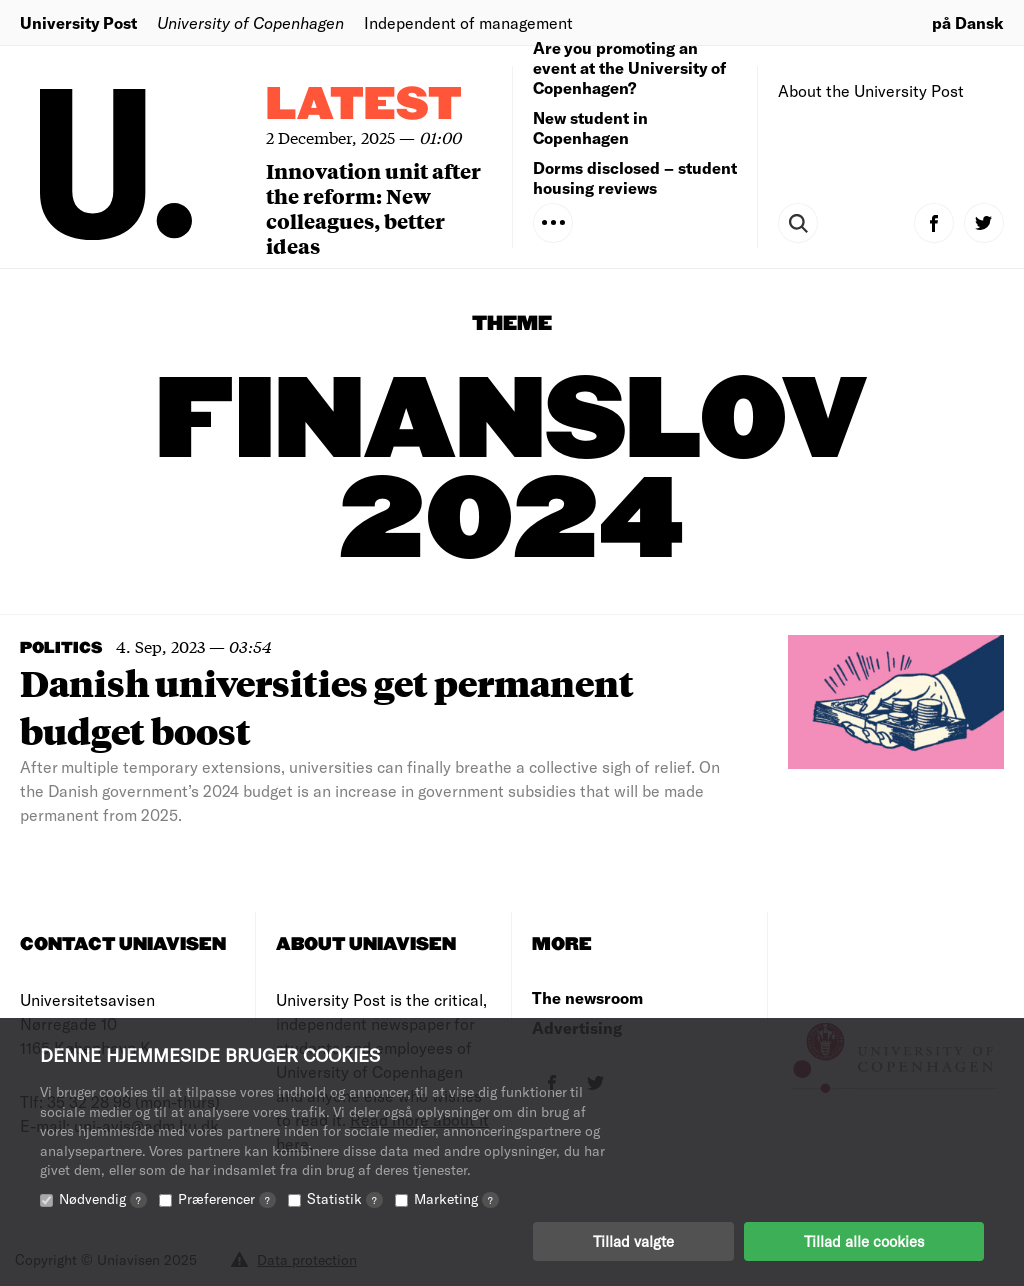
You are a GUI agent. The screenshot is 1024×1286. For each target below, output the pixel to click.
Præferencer (227, 1198)
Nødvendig (103, 1198)
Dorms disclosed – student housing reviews (635, 177)
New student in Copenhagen (590, 127)
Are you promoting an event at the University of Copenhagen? (629, 67)
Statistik (345, 1198)
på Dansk (968, 22)
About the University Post (871, 90)
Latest (364, 105)
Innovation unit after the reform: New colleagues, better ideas (373, 208)
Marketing (456, 1198)
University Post (78, 22)
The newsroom (587, 997)
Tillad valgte (633, 1241)
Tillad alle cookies (864, 1241)
